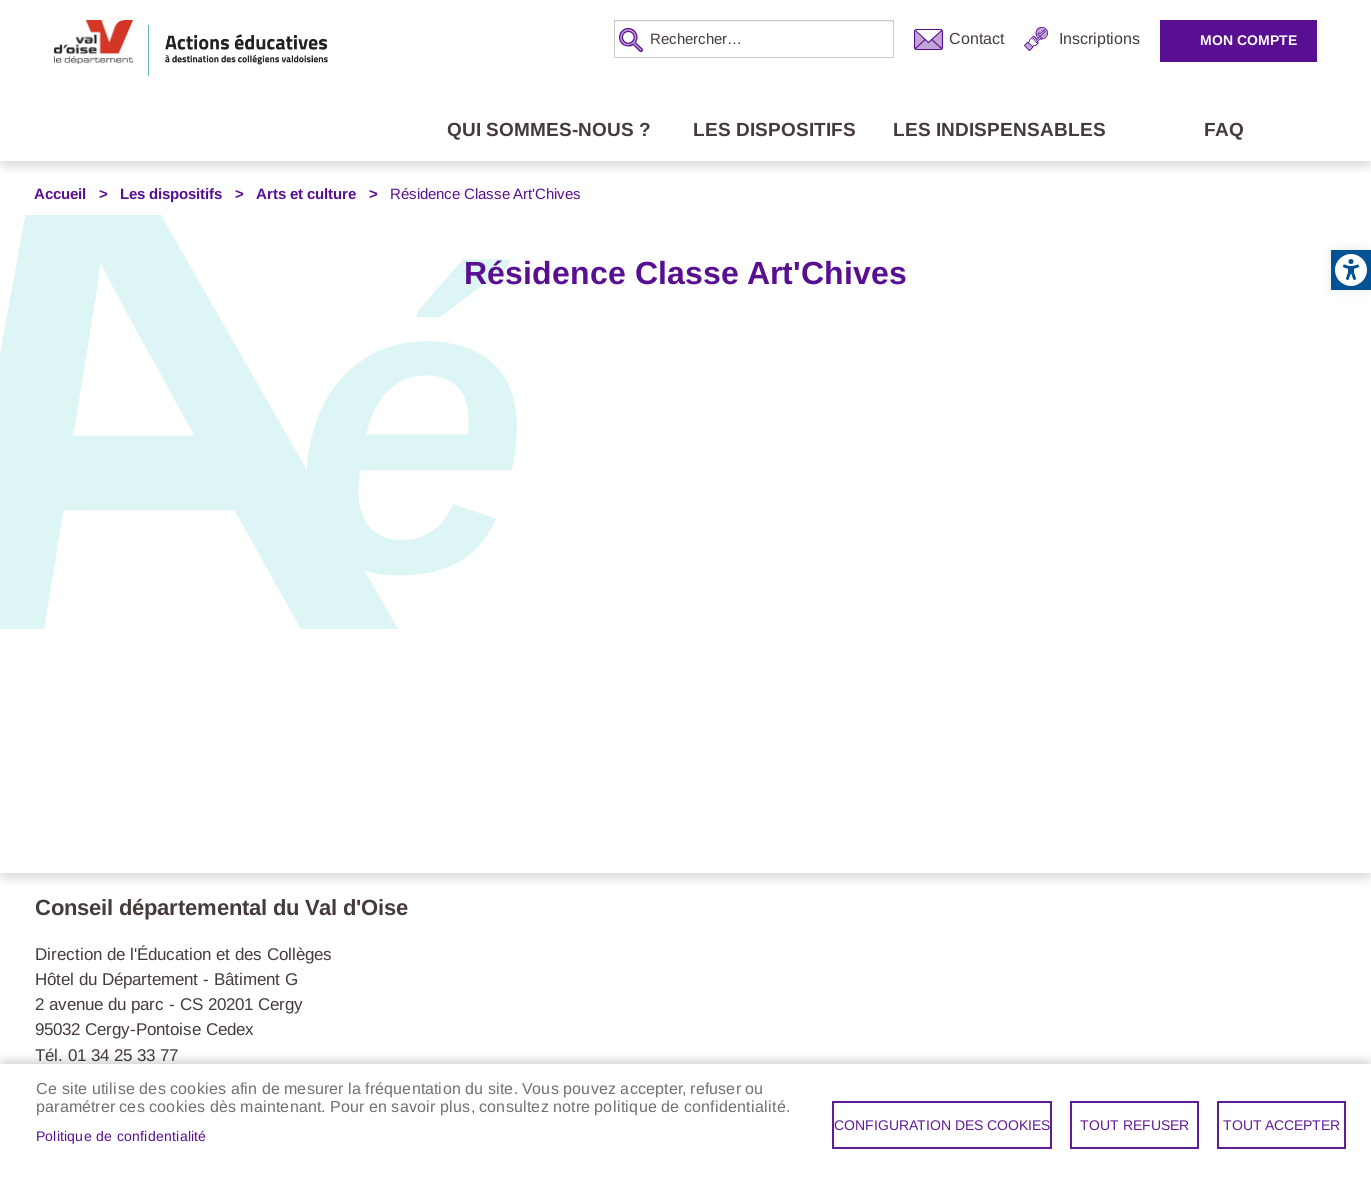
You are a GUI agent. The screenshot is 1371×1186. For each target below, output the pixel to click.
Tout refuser (1134, 1125)
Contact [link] (976, 38)
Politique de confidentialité (121, 1136)
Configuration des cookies (942, 1125)
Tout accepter (1281, 1125)
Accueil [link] (60, 194)
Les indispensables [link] (999, 129)
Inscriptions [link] (1099, 38)
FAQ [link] (1224, 129)
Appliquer (629, 40)
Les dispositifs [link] (774, 129)
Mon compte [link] (1248, 40)
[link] (1351, 270)
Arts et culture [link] (306, 194)
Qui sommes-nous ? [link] (549, 129)
